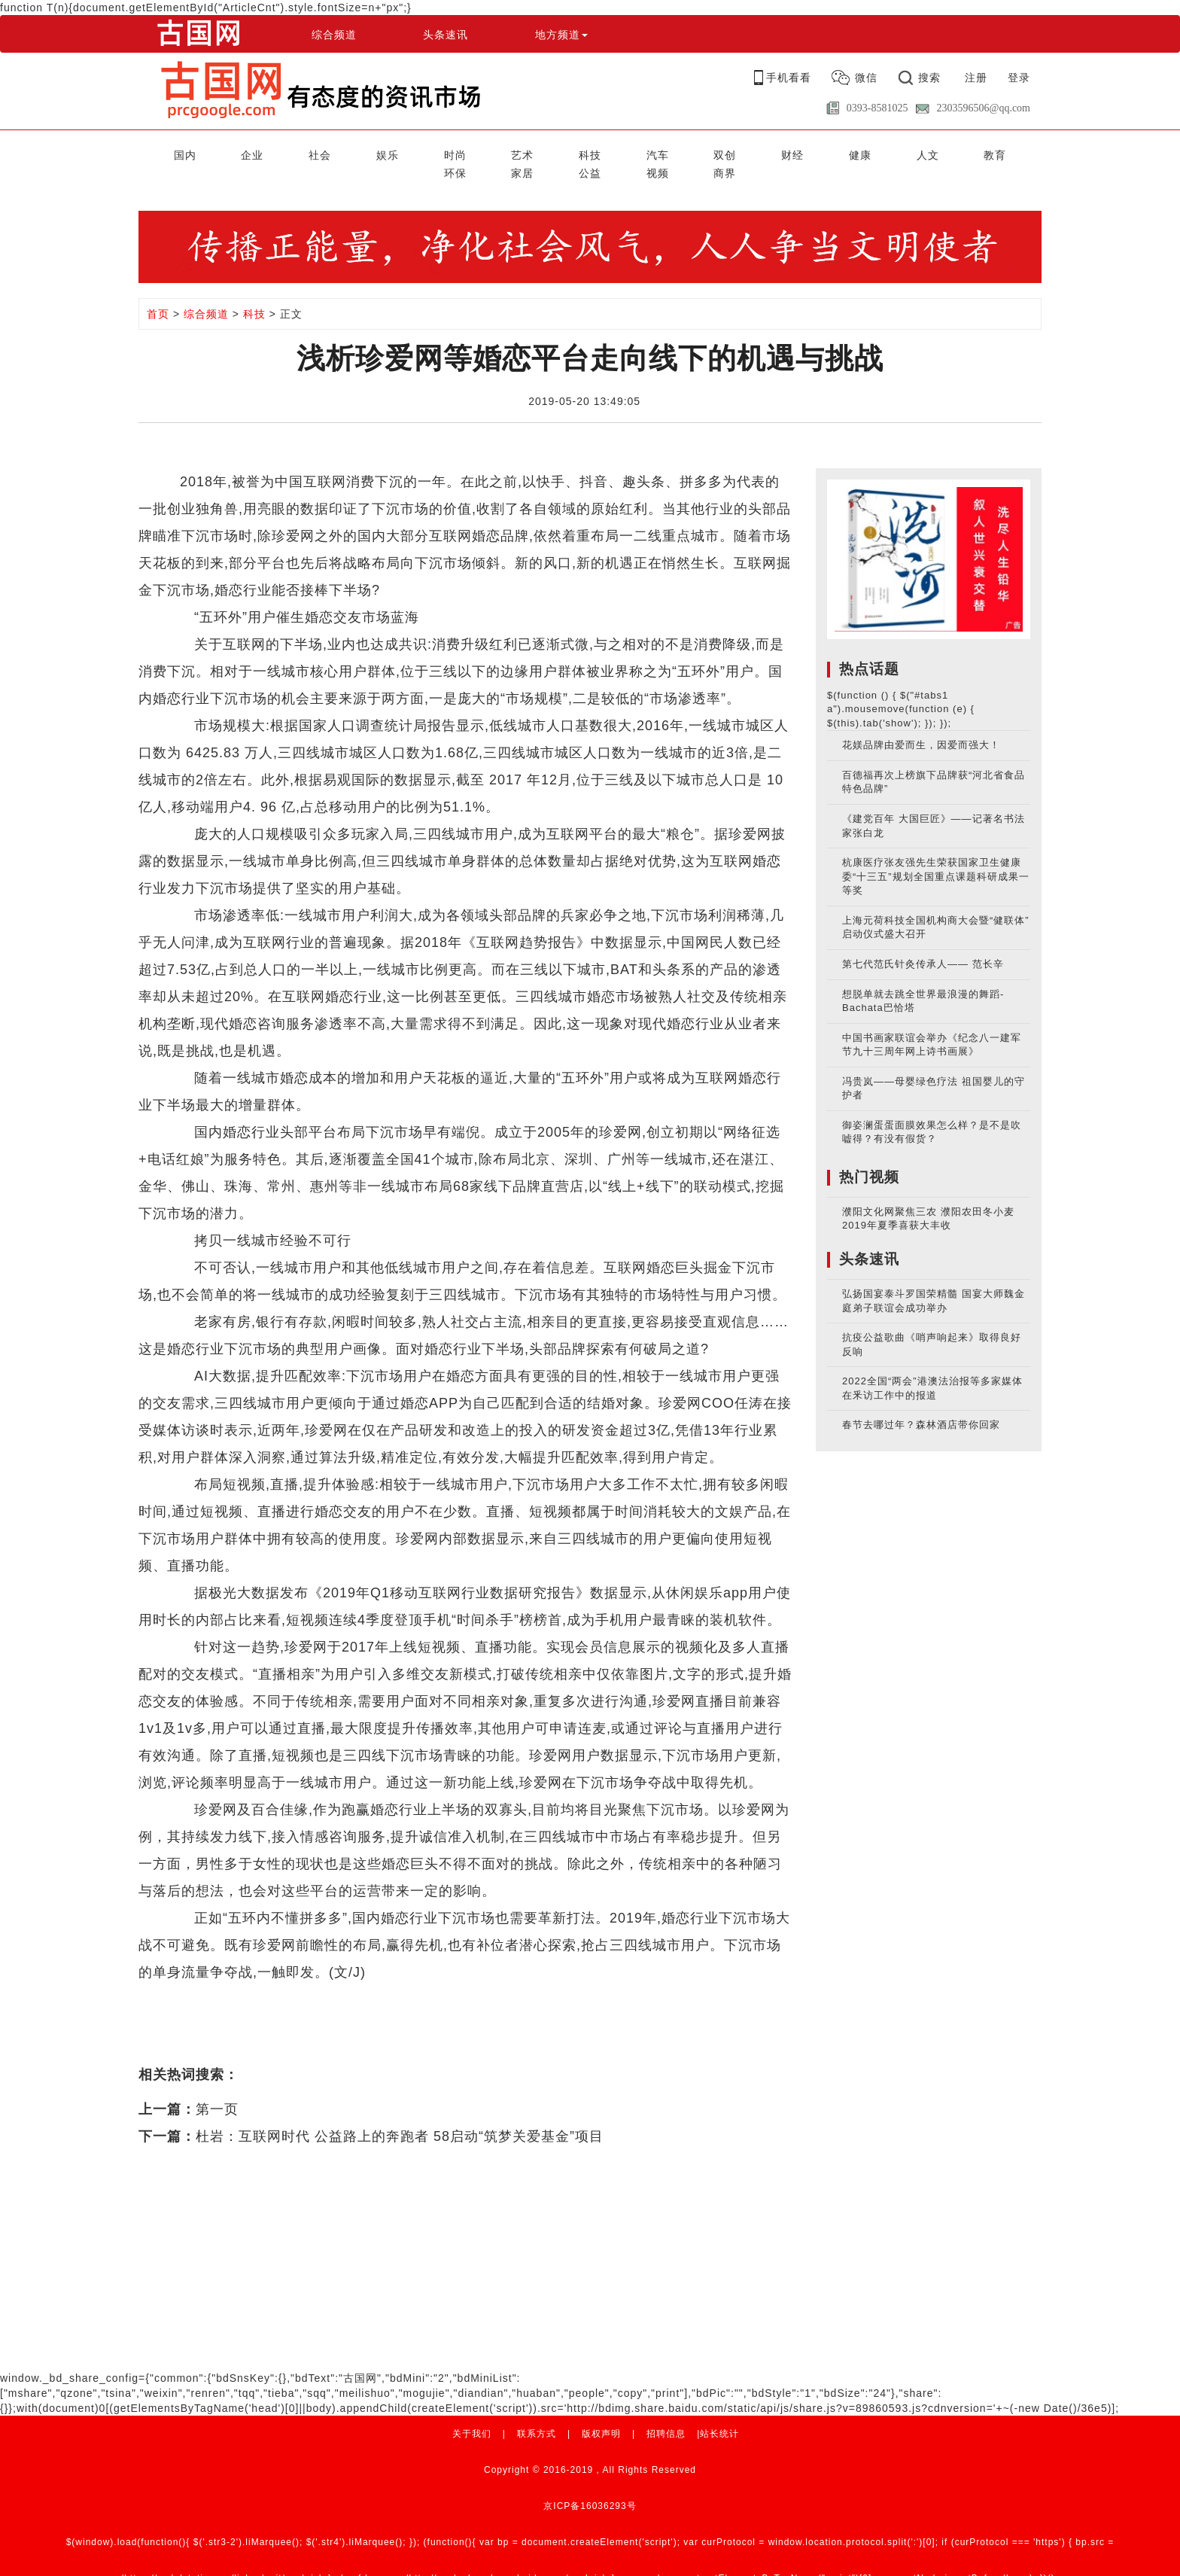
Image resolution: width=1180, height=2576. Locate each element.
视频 (966, 153)
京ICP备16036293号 (589, 2485)
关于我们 (471, 2413)
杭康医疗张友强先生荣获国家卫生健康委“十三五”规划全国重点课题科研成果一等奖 (935, 855)
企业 (213, 153)
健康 (665, 153)
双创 (565, 153)
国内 (163, 153)
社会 (264, 153)
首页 (158, 294)
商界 (1016, 153)
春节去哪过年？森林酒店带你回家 (921, 1404)
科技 (464, 153)
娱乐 (314, 153)
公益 (916, 153)
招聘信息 (666, 2413)
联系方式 (536, 2413)
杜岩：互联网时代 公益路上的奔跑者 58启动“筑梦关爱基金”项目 (400, 2116)
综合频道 (334, 35)
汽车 (514, 153)
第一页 (217, 2088)
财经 (615, 153)
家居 (866, 153)
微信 (866, 78)
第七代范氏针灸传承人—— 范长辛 (923, 943)
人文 (715, 153)
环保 (815, 153)
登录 (1019, 78)
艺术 (414, 153)
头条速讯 (445, 35)
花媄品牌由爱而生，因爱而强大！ (921, 724)
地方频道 (561, 35)
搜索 (929, 78)
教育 (765, 153)
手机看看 (788, 78)
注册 (976, 78)
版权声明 (601, 2413)
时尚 (364, 153)
